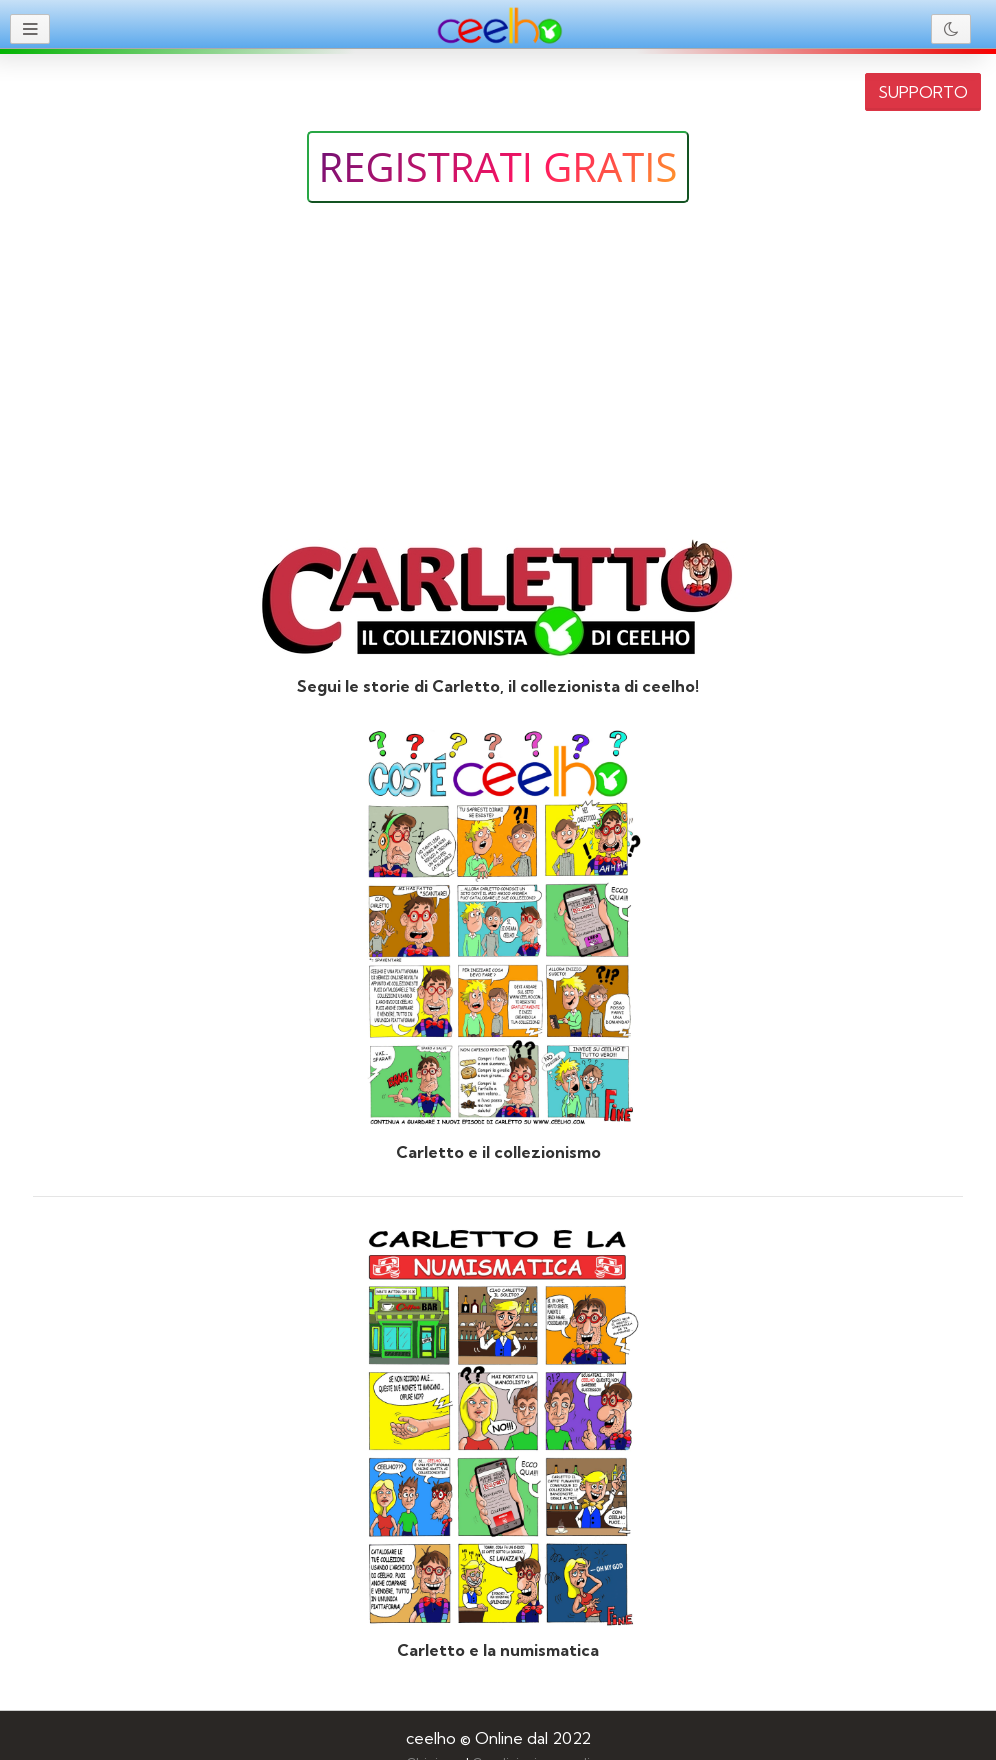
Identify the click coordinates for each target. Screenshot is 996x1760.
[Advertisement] (498, 373)
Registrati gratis (498, 166)
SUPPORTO (923, 92)
